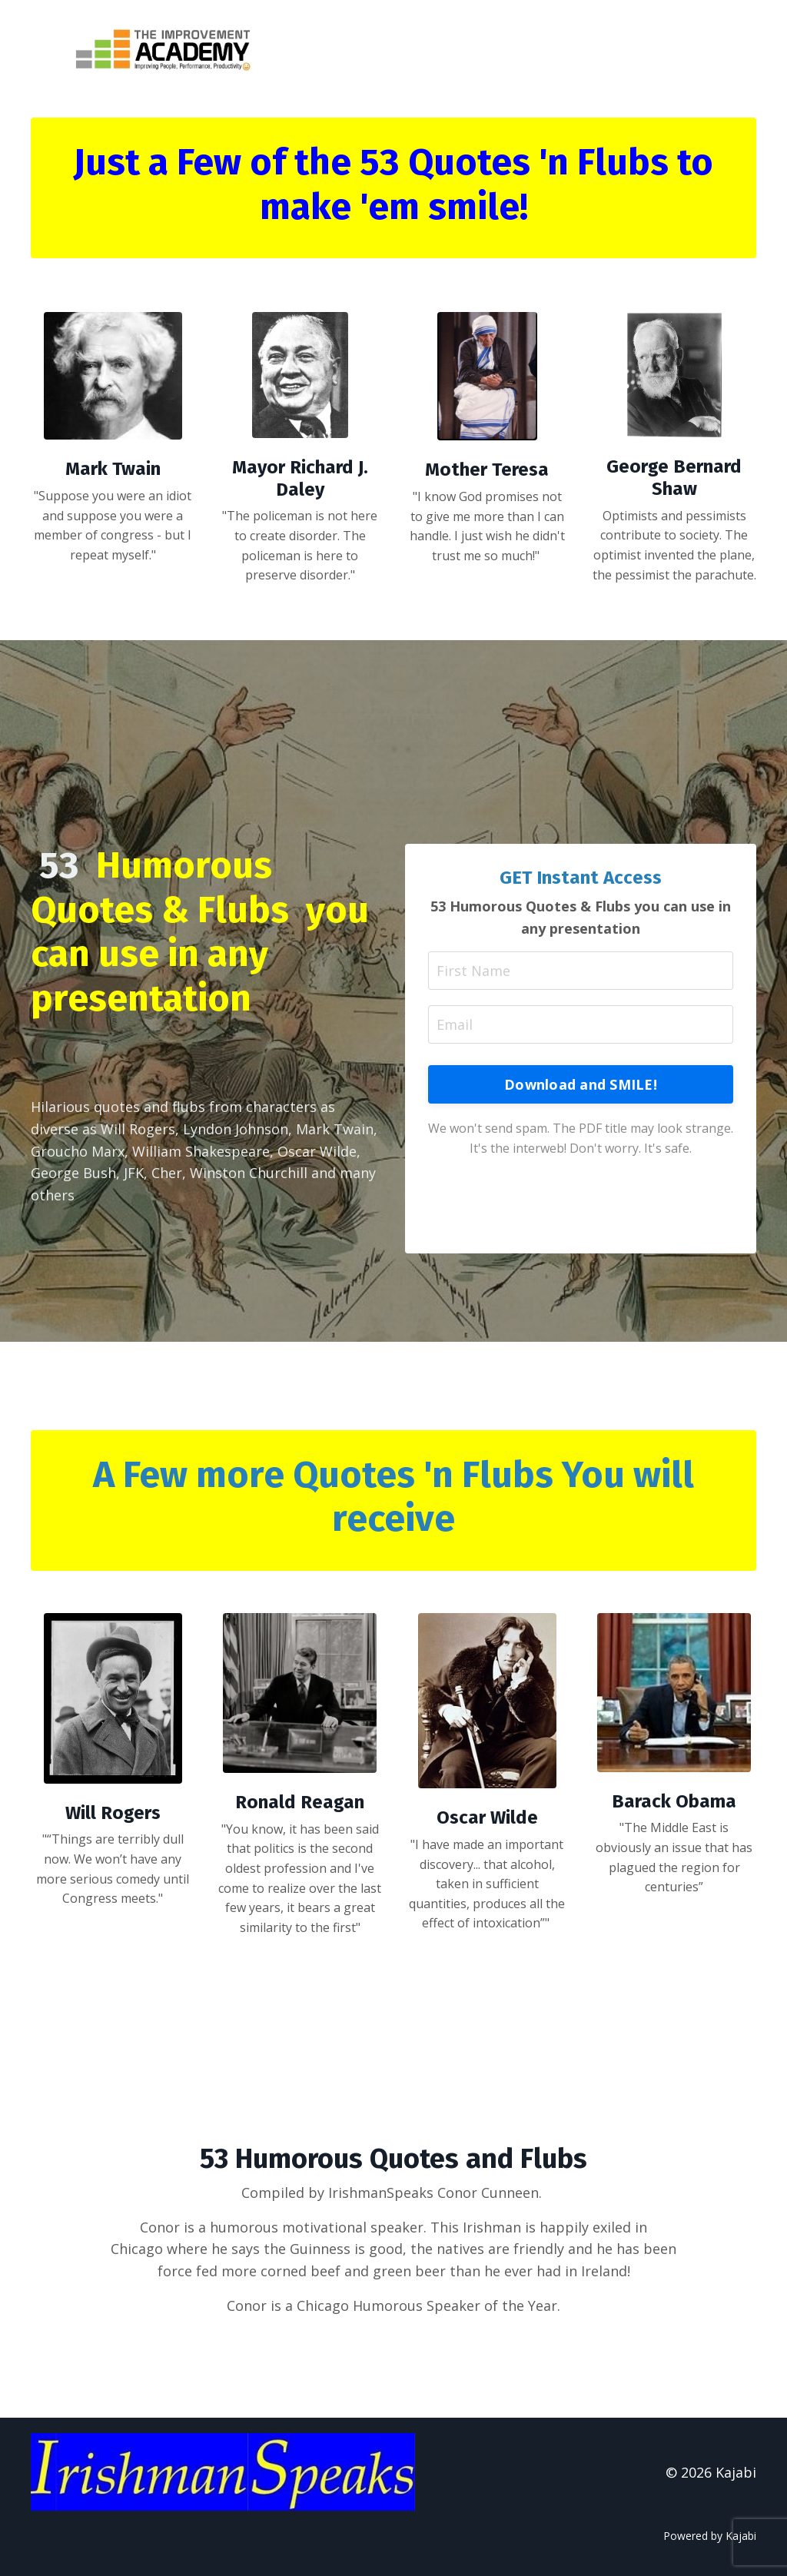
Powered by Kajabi (709, 2535)
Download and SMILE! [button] (580, 1084)
